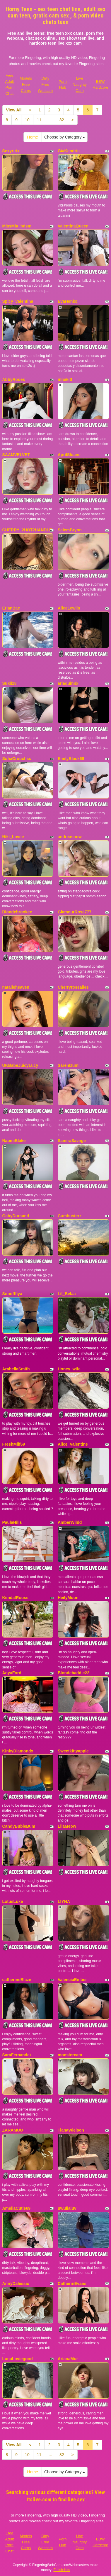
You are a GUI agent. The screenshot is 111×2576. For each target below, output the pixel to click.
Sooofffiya (12, 1293)
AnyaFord (11, 1672)
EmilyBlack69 (71, 758)
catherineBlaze (16, 1979)
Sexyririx (11, 150)
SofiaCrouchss (16, 758)
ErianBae (11, 608)
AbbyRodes (13, 379)
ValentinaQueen (73, 226)
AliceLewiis (69, 608)
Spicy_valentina (17, 301)
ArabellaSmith (16, 1369)
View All (14, 110)
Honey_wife (69, 1369)
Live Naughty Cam (80, 84)
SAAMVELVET (16, 454)
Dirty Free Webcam (45, 84)
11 (39, 120)
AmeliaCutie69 (16, 2208)
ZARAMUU (12, 2130)
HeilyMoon (68, 1597)
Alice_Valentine (73, 1444)
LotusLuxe (12, 1901)
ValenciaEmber (72, 1979)
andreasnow (70, 836)
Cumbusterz (69, 1215)
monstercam (70, 2055)
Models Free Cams (26, 84)
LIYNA (64, 1901)
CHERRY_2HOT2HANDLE (27, 530)
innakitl (65, 379)
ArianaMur (68, 2358)
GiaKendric (69, 150)
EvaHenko (68, 301)
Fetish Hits (62, 2570)
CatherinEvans (72, 2283)
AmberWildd (70, 1522)
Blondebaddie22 (73, 1672)
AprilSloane (69, 454)
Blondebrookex (17, 912)
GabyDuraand (15, 1215)
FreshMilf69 (13, 1444)
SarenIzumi (69, 1065)
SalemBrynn (70, 530)
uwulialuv (67, 2208)
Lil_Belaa (67, 1293)
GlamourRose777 (74, 912)
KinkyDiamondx (17, 1751)
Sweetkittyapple (73, 1751)
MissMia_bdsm (17, 226)
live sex (76, 2499)
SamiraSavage (72, 1140)
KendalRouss (15, 1597)
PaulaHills (12, 1522)
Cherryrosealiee (73, 987)
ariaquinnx (68, 683)
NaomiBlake (14, 1140)
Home (32, 137)
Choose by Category (64, 137)
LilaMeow (67, 1826)
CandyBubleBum (18, 1826)
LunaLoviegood (17, 2358)
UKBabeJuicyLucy (20, 1065)
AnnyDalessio (16, 2283)
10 (27, 120)
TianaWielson (71, 2130)
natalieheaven (16, 987)
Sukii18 (9, 683)
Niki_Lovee (13, 836)
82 (61, 120)
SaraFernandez (17, 2055)
